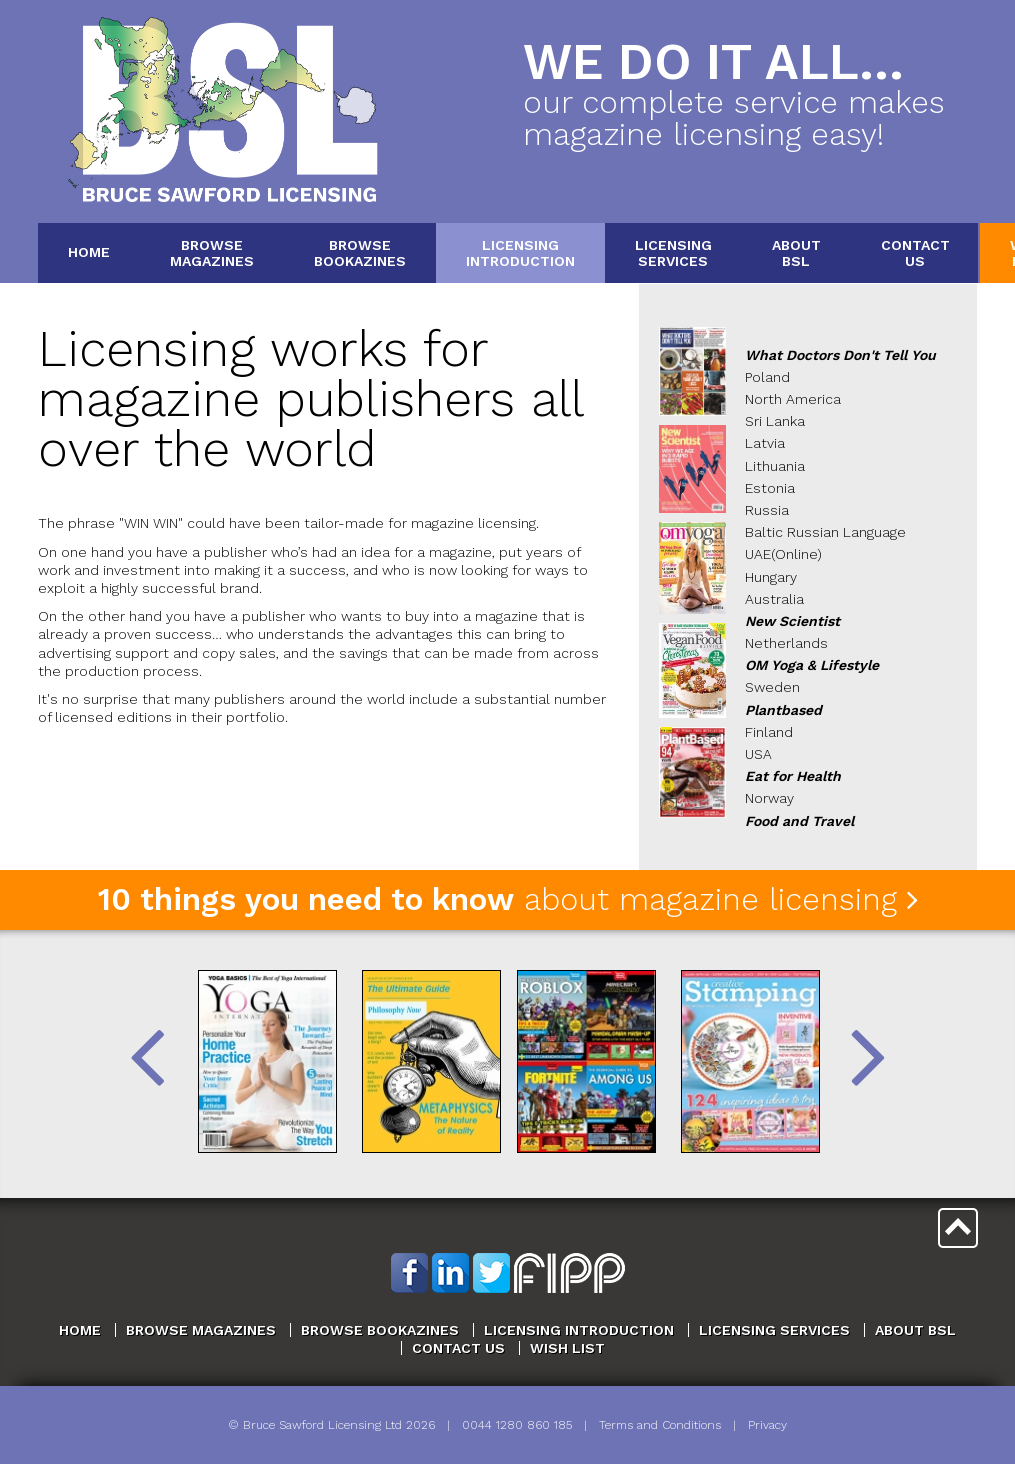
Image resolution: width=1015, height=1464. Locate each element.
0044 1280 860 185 (517, 1425)
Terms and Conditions (660, 1425)
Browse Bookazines (380, 1330)
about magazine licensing (508, 899)
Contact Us (458, 1348)
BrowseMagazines (212, 252)
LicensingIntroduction (520, 252)
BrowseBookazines (360, 252)
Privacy (767, 1425)
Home (89, 252)
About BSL (915, 1330)
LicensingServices (673, 252)
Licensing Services (774, 1330)
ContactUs (915, 252)
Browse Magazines (201, 1330)
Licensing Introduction (579, 1330)
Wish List (567, 1348)
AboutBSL (796, 252)
